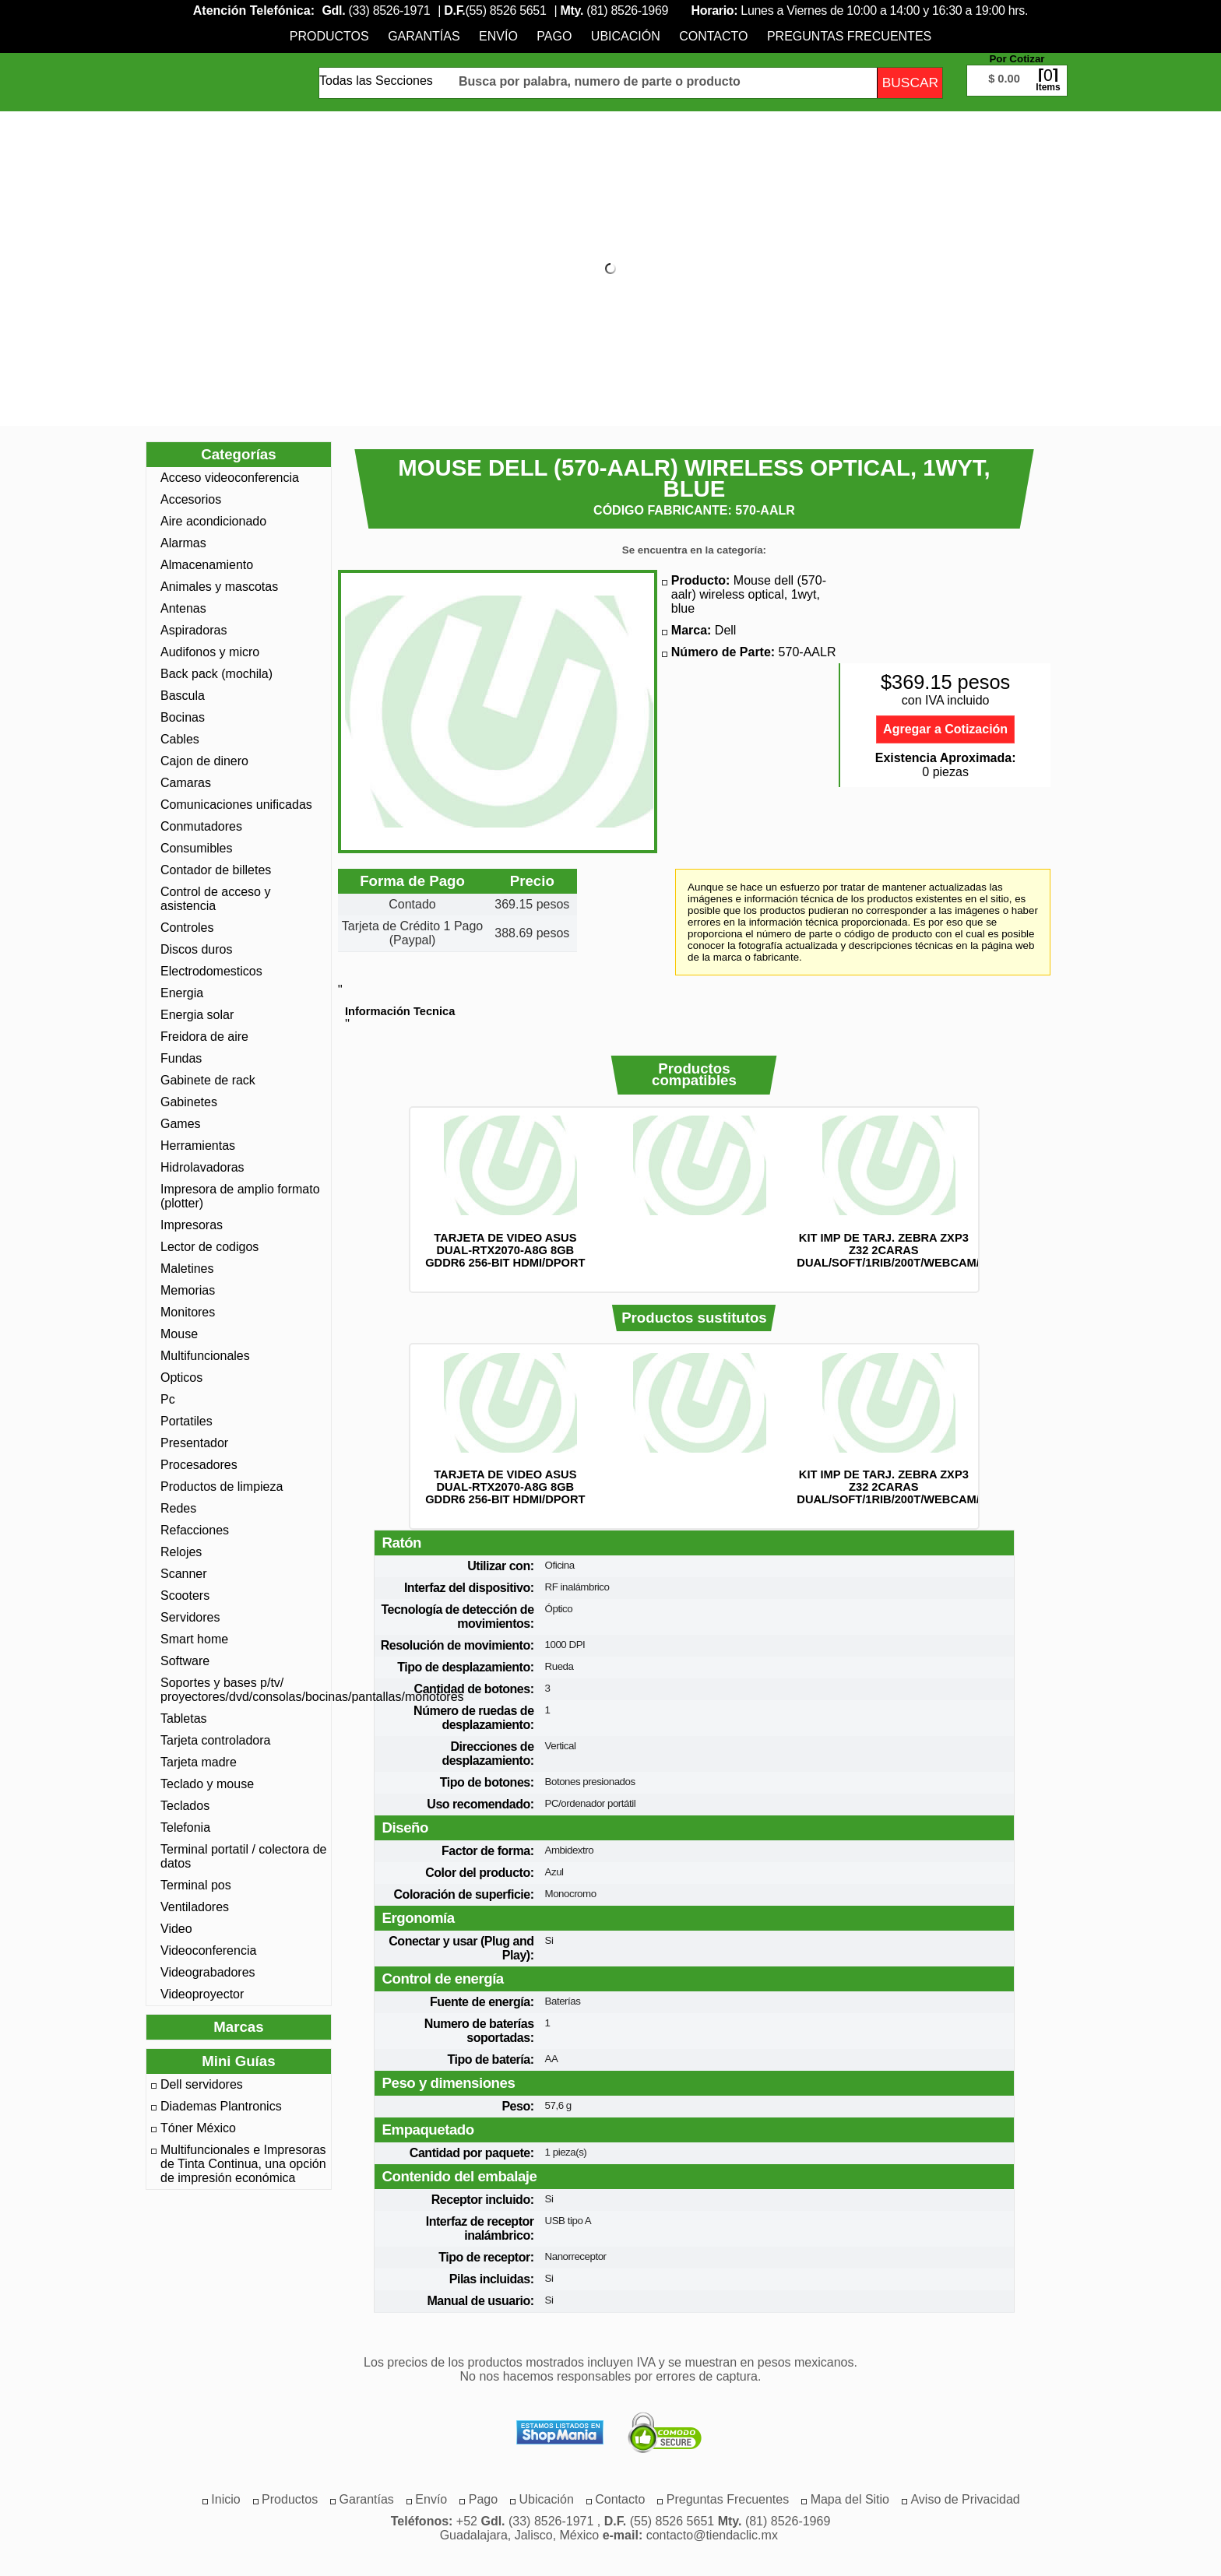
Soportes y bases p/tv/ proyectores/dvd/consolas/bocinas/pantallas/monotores (243, 1689)
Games (180, 1123)
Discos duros (196, 949)
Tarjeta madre (198, 1762)
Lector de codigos (209, 1246)
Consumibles (196, 848)
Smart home (194, 1639)
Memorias (187, 1290)
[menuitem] (329, 36)
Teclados (184, 1805)
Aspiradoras (193, 630)
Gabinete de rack (207, 1080)
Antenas (183, 608)
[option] (505, 1192)
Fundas (181, 1058)
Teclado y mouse (207, 1784)
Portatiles (186, 1421)
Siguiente (1000, 1200)
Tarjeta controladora (215, 1740)
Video (176, 1928)
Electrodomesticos (211, 971)
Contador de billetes (215, 870)
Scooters (184, 1595)
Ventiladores (194, 1907)
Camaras (185, 782)
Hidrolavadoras (202, 1167)
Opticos (181, 1377)
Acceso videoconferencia (229, 477)
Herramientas (197, 1145)
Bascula (182, 695)
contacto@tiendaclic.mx (712, 2535)
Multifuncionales (205, 1355)
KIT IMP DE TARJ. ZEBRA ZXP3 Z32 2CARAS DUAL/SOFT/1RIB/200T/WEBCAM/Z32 (898, 1250)
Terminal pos (195, 1885)
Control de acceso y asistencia (215, 898)
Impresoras (191, 1225)
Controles (186, 927)
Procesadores (199, 1464)
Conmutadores (201, 826)
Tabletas (183, 1718)
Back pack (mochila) (216, 673)
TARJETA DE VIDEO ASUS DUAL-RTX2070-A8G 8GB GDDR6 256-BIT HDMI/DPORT (505, 1250)
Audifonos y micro (209, 652)
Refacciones (194, 1530)
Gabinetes (188, 1102)
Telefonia (185, 1827)
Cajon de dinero (204, 761)
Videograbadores (207, 1972)
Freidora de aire (204, 1036)
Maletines (186, 1268)
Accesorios (190, 499)
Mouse (179, 1334)
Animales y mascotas (219, 586)
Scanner (183, 1573)
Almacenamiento (206, 564)
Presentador (194, 1443)
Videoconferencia (208, 1950)
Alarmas (183, 543)
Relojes (181, 1552)
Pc (167, 1399)
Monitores (187, 1312)
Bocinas (182, 717)
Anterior (388, 1200)
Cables (179, 739)
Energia (181, 993)
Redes (178, 1508)
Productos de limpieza (221, 1486)
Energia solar (197, 1014)
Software (184, 1661)
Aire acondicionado (213, 521)
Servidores (190, 1617)
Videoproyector (202, 1994)
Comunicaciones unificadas (236, 804)
